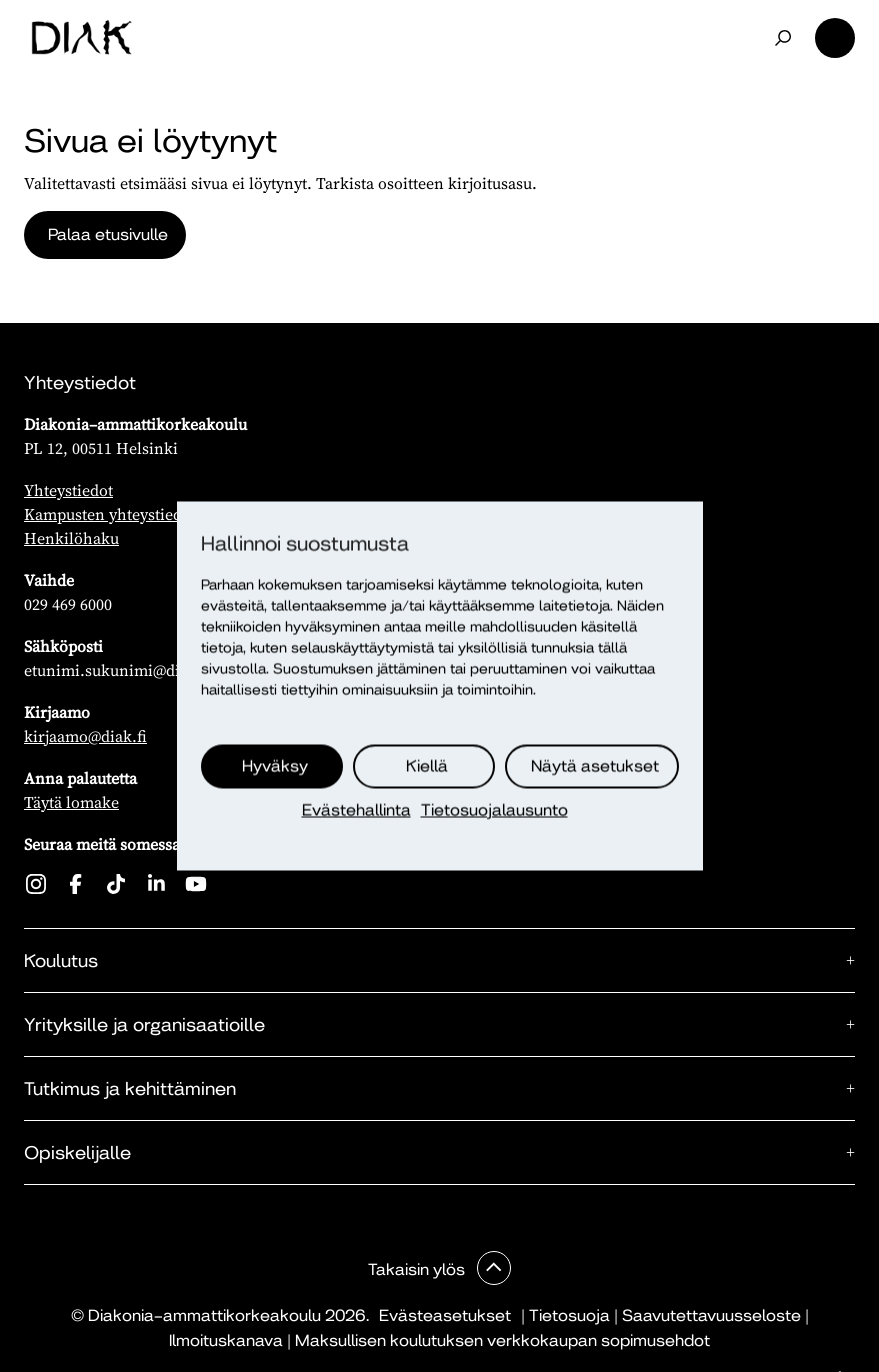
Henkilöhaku (71, 538)
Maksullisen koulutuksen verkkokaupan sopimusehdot (502, 1340)
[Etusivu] (81, 38)
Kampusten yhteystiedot (110, 514)
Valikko (835, 38)
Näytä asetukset (595, 766)
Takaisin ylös (418, 1269)
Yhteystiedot (68, 490)
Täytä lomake (71, 802)
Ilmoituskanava (226, 1340)
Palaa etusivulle (108, 234)
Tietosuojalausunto (494, 810)
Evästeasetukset (445, 1315)
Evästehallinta (356, 810)
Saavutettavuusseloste (711, 1315)
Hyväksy (275, 766)
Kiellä (427, 766)
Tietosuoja (569, 1315)
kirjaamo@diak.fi (85, 736)
